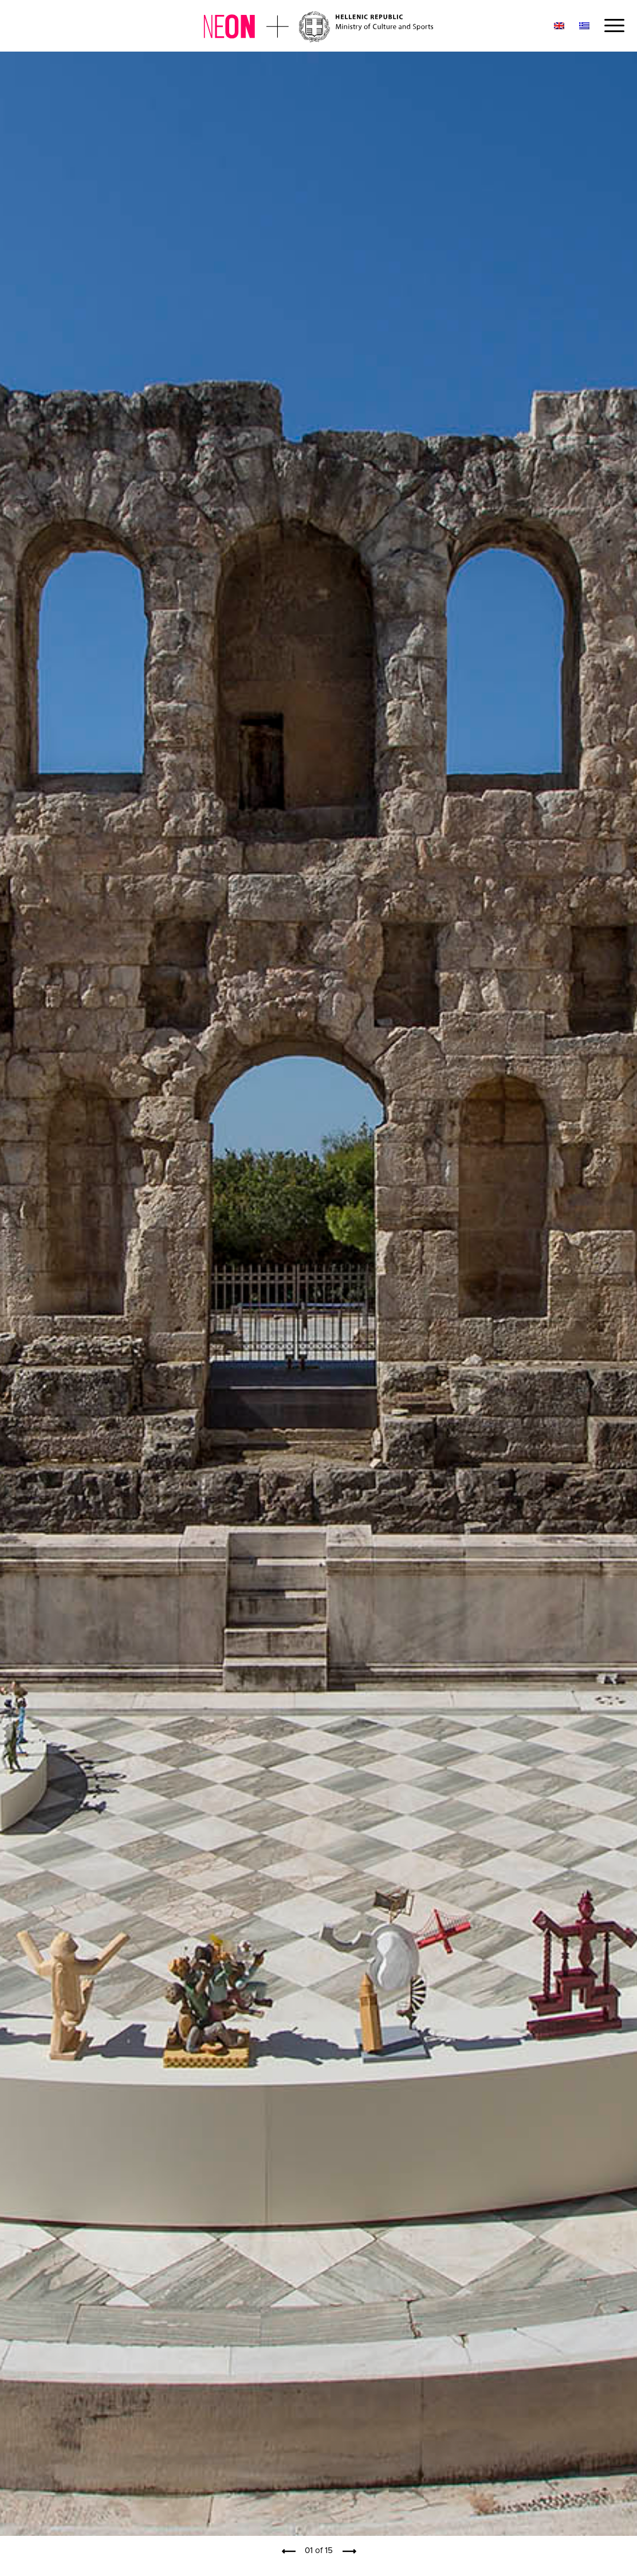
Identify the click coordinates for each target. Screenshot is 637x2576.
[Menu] (610, 26)
